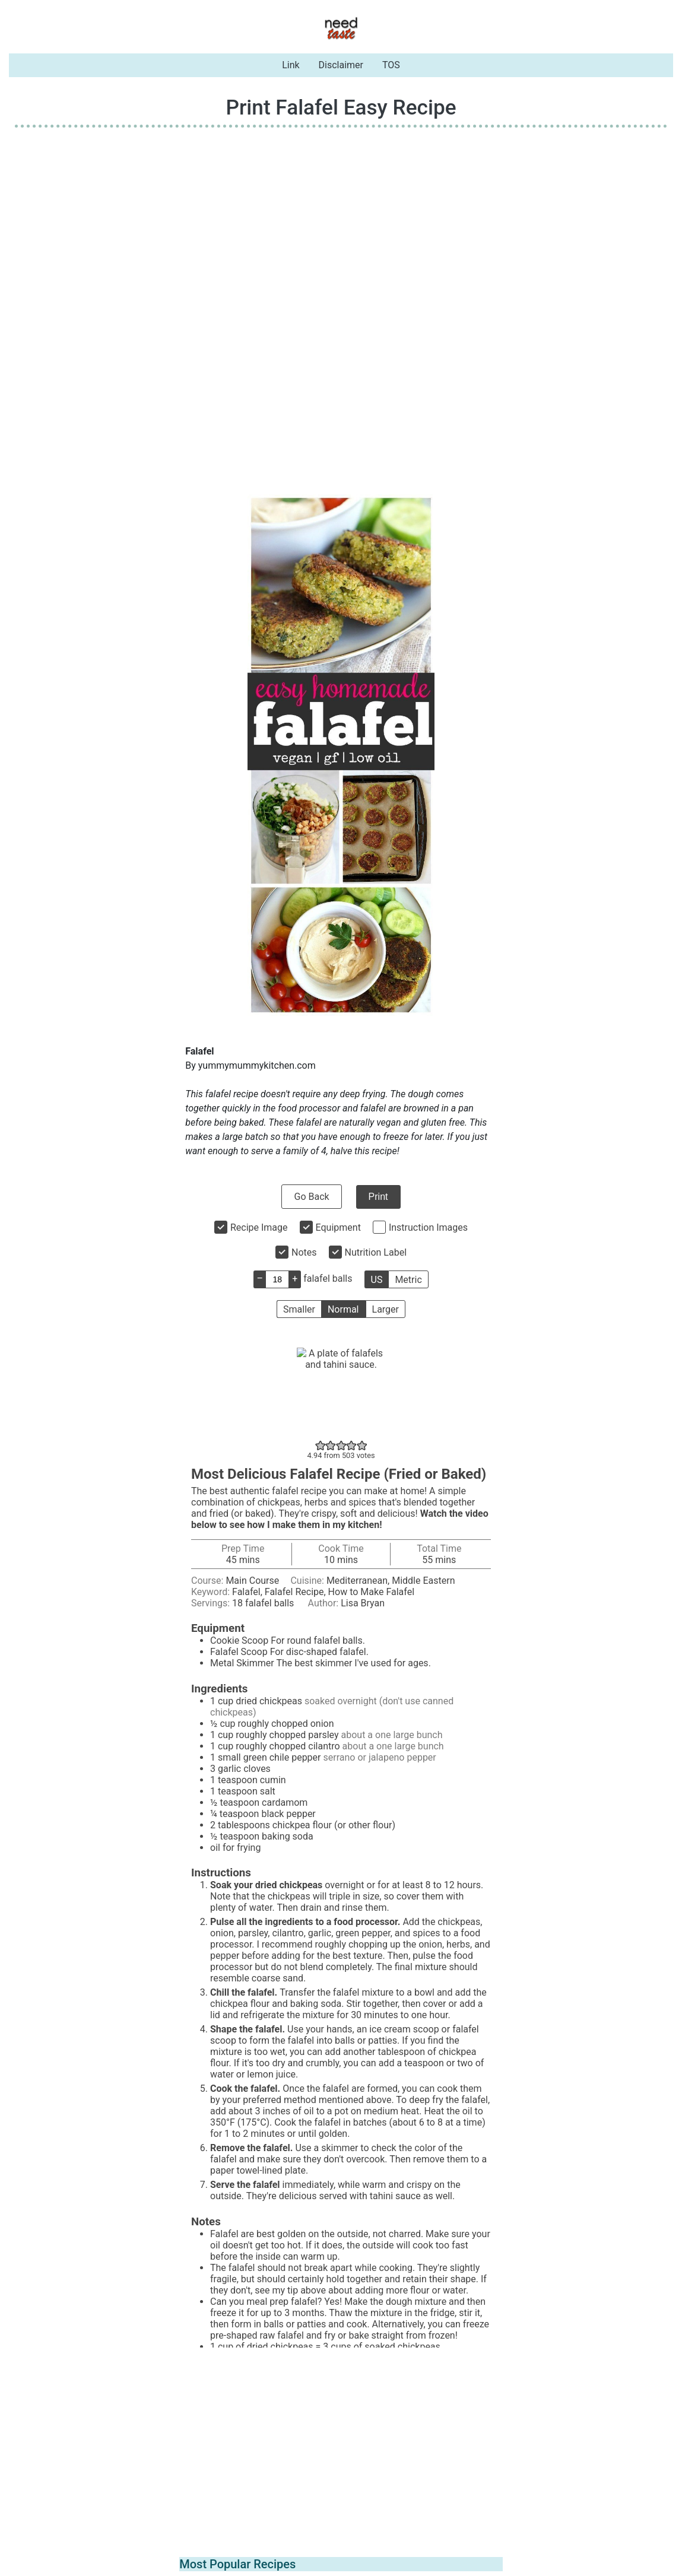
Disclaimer (341, 65)
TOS (391, 65)
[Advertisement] (341, 220)
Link (290, 65)
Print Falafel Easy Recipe (341, 107)
